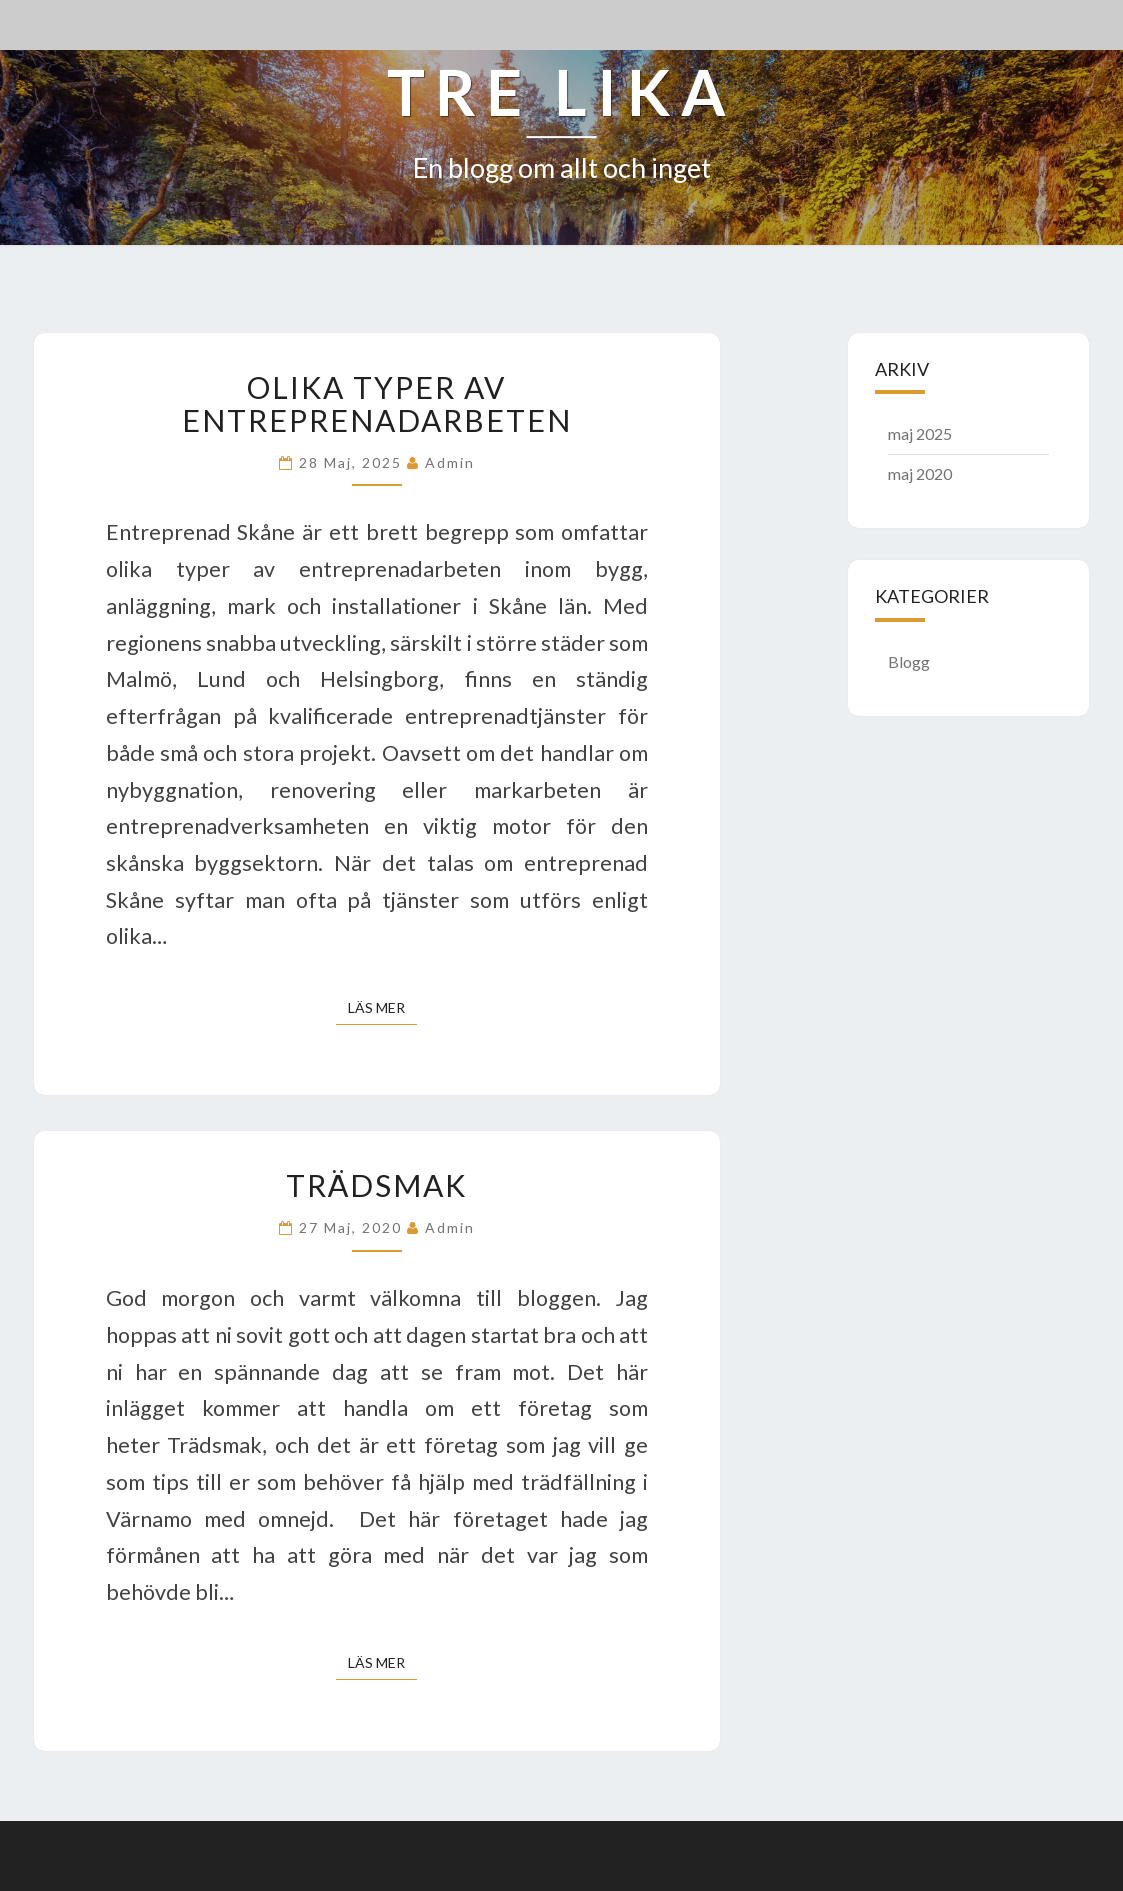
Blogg (909, 661)
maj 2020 (920, 473)
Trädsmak (376, 1185)
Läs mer (382, 1006)
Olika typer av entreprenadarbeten (377, 403)
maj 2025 (920, 433)
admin (450, 462)
